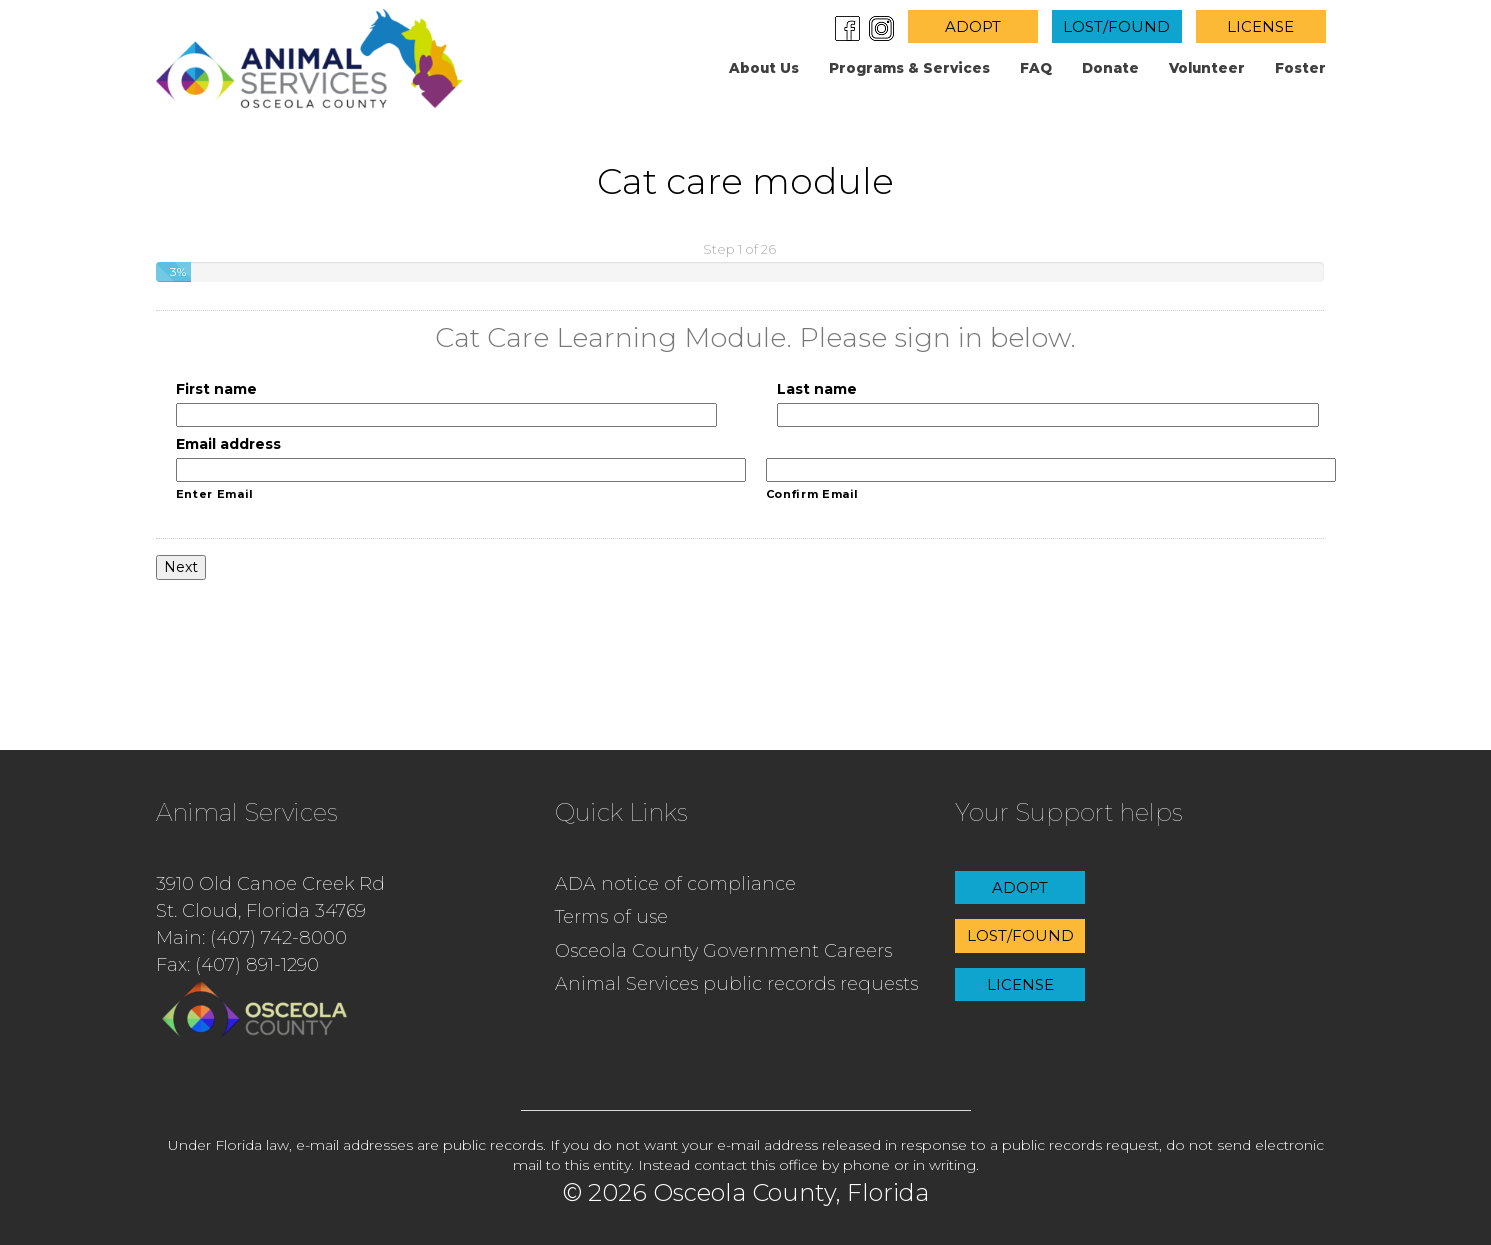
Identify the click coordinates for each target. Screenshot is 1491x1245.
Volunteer (1207, 68)
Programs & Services (909, 68)
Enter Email (215, 494)
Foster (1300, 68)
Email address (228, 444)
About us (764, 68)
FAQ (1036, 68)
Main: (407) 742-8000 (251, 938)
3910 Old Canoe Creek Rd (270, 884)
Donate (1110, 68)
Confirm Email (813, 494)
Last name (817, 389)
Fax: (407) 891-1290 (237, 965)
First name (216, 389)
